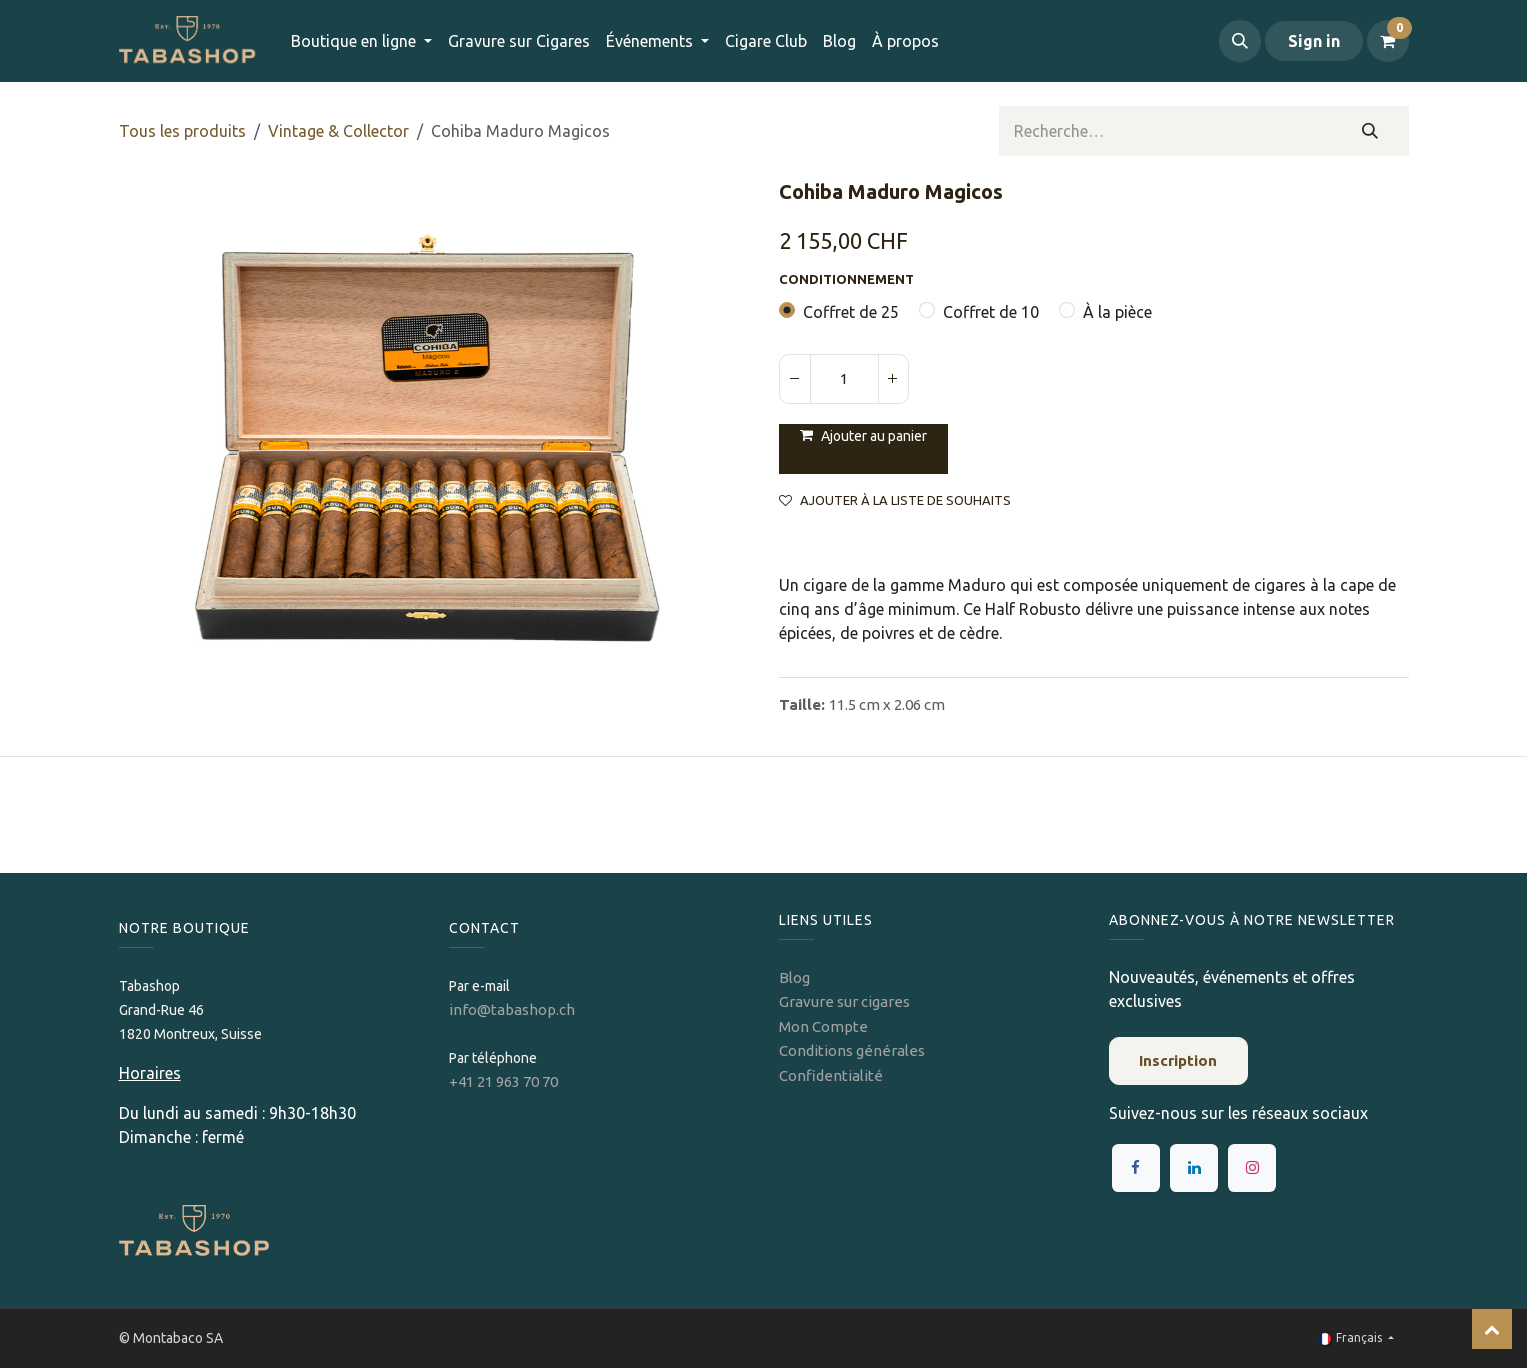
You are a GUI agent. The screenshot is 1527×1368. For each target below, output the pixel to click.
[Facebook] (1136, 1168)
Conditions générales (852, 1050)
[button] (1240, 41)
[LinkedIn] (1194, 1168)
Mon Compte (823, 1026)
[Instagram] (1252, 1168)
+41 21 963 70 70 (503, 1081)
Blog (794, 977)
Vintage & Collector (338, 131)
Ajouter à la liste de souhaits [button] (895, 500)
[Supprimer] (795, 379)
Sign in (1314, 41)
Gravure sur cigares (844, 1001)
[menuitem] (519, 41)
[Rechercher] (1369, 131)
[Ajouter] (893, 379)
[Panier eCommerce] (1388, 41)
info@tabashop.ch (513, 1009)
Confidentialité (831, 1075)
